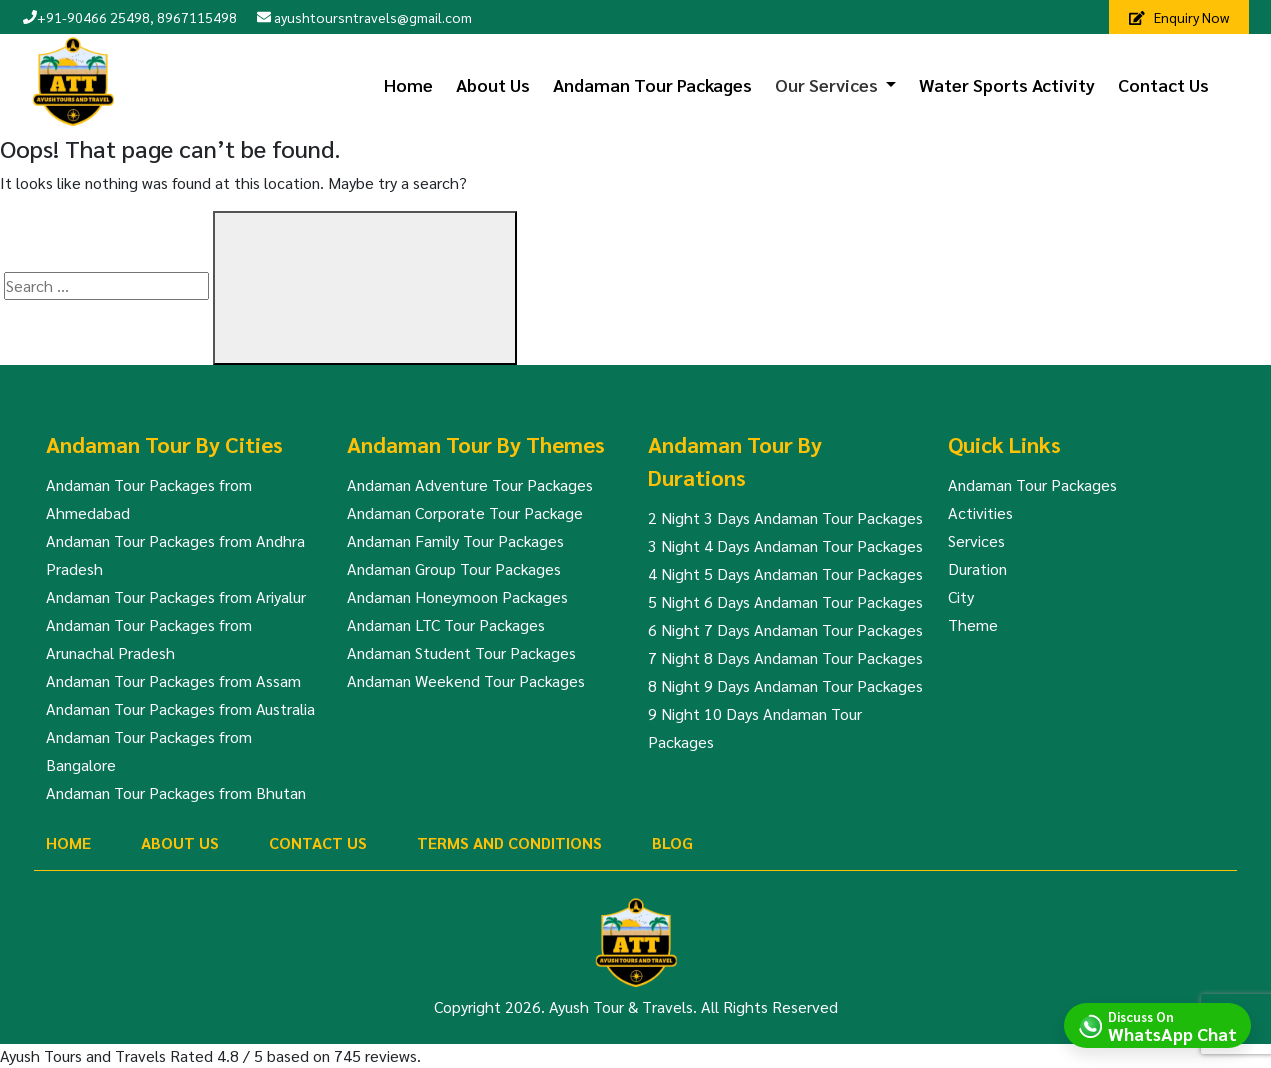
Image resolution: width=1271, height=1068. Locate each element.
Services (976, 540)
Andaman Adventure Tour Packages (470, 484)
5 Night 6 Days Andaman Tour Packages (785, 601)
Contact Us (1163, 84)
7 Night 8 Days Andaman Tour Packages (785, 657)
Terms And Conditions (509, 842)
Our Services (826, 84)
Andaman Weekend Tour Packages (466, 680)
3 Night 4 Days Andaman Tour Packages (785, 545)
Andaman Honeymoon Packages (457, 596)
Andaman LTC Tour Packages (446, 624)
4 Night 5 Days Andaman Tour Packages (785, 573)
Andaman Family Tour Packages (455, 540)
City (961, 596)
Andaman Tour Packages (652, 84)
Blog (672, 842)
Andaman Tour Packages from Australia (180, 708)
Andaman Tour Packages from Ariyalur (176, 596)
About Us (493, 84)
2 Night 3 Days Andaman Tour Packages (785, 517)
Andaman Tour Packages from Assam (173, 680)
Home (408, 84)
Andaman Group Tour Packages (454, 568)
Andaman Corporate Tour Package (465, 512)
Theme (973, 624)
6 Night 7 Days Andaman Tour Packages (785, 629)
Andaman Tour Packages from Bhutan (176, 792)
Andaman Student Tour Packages (461, 652)
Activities (980, 512)
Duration (977, 568)
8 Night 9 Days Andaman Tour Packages (785, 685)
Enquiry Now (1179, 17)
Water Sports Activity (1007, 84)
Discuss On (1172, 1025)
